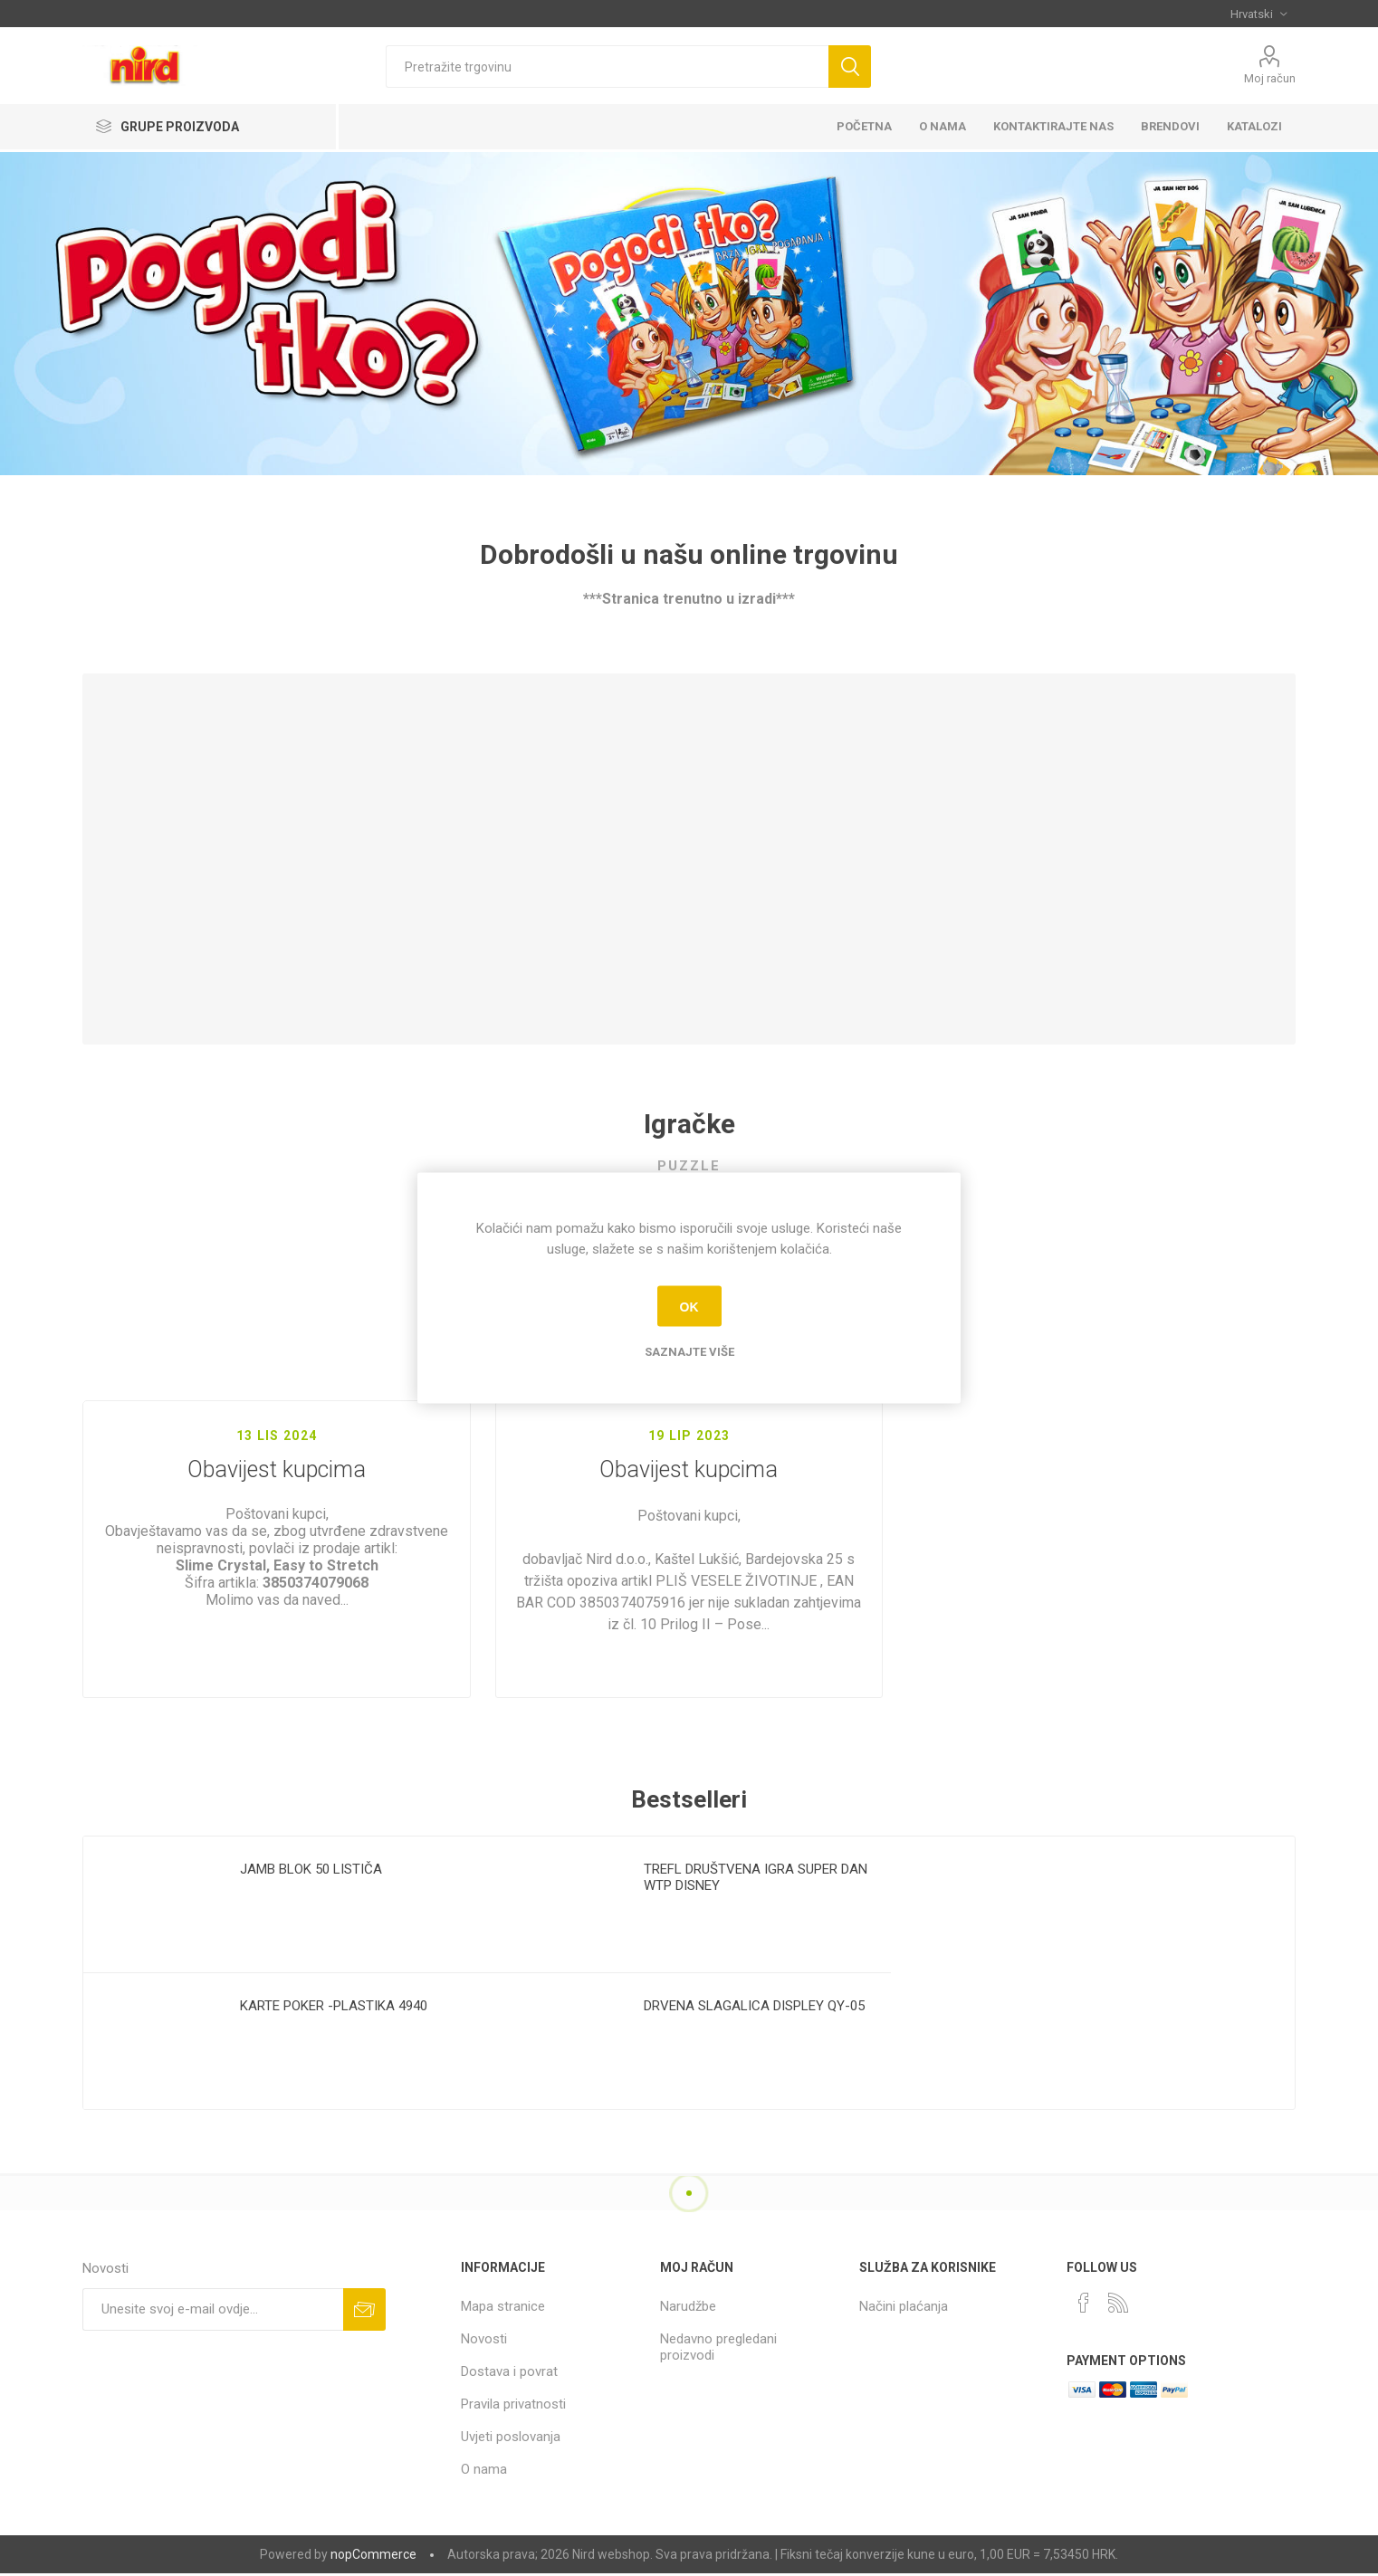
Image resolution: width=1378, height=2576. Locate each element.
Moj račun (1270, 78)
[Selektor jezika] (1258, 13)
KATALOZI (1254, 126)
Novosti (484, 2339)
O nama (484, 2469)
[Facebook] (1083, 2302)
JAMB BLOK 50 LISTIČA (311, 1869)
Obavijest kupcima (276, 1487)
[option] (285, 1973)
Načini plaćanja (903, 2306)
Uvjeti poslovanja (510, 2436)
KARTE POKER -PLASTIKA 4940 (333, 2006)
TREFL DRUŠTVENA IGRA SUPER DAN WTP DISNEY (755, 1877)
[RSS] (1118, 2302)
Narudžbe (688, 2306)
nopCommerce (373, 2554)
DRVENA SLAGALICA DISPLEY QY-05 (754, 2006)
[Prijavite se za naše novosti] (212, 2309)
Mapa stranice (503, 2306)
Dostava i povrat (509, 2371)
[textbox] (607, 66)
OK (689, 1306)
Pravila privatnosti (513, 2404)
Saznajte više (689, 1352)
